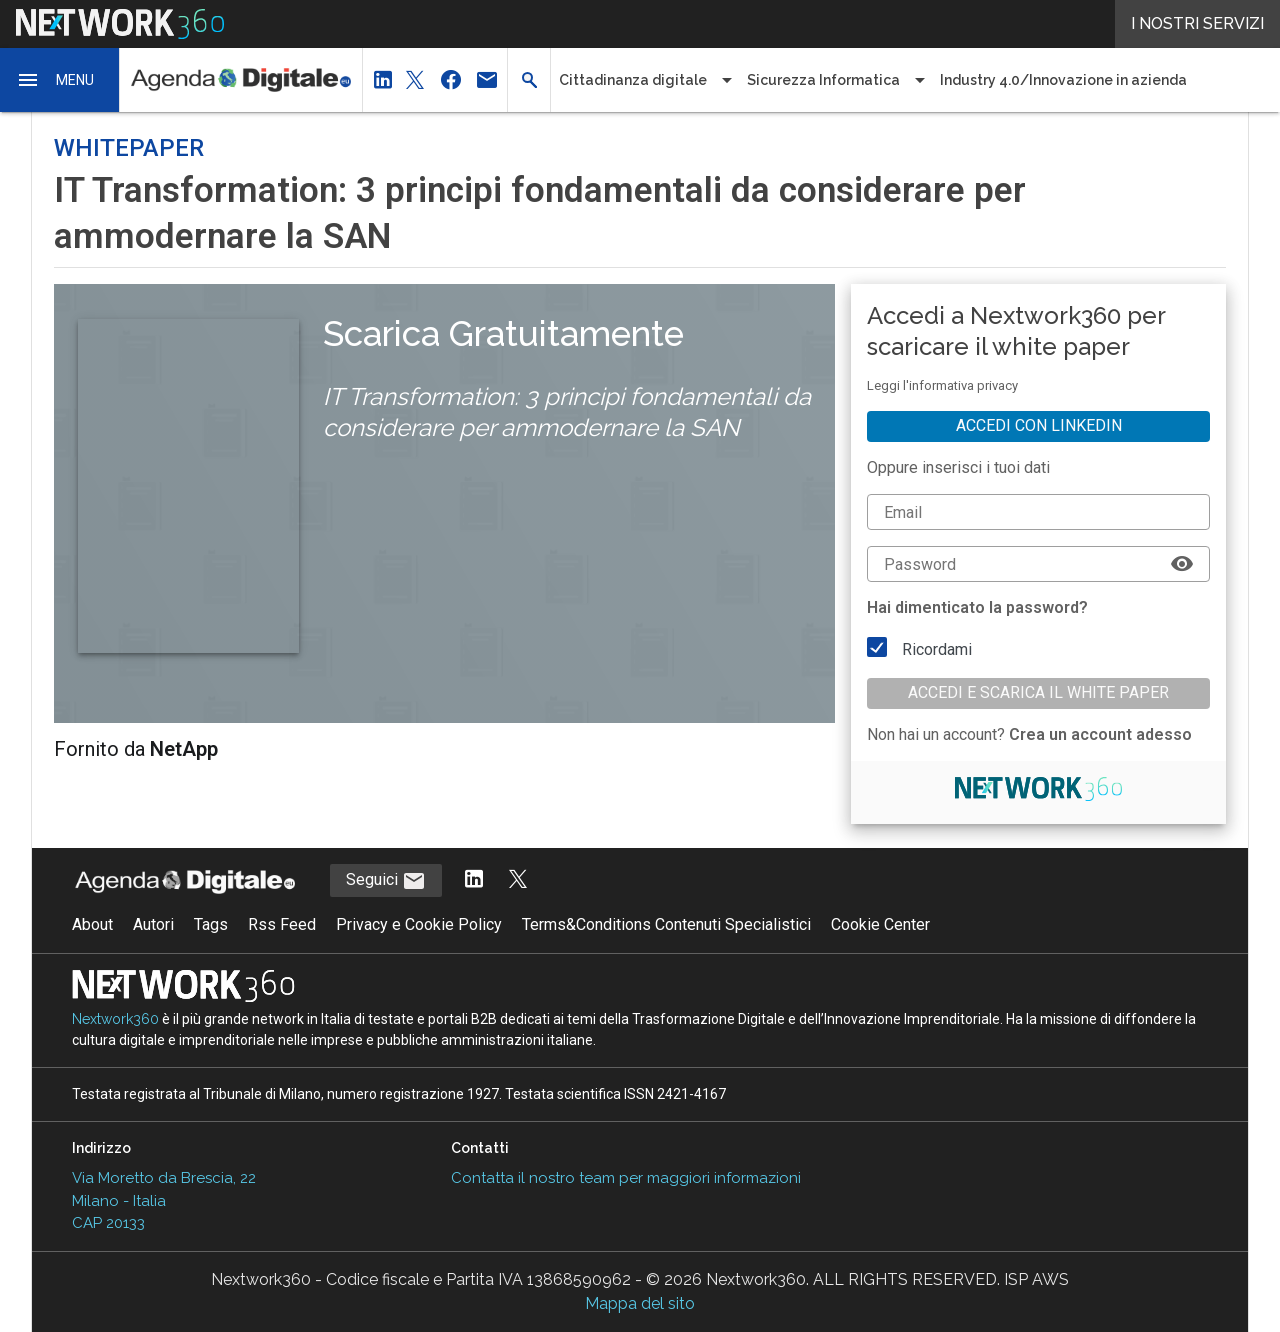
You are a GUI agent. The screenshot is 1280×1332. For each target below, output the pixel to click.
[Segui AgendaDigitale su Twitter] (518, 880)
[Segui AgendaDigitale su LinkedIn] (474, 880)
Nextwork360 (115, 1019)
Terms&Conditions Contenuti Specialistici (666, 924)
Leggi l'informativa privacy (942, 385)
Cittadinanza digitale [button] (633, 80)
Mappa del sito (640, 1303)
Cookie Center (880, 924)
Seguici (386, 881)
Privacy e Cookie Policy (419, 924)
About (92, 924)
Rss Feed (282, 924)
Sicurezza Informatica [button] (823, 80)
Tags (211, 924)
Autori (153, 924)
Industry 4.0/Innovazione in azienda (1063, 80)
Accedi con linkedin (1039, 425)
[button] (60, 80)
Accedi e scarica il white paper (1038, 692)
